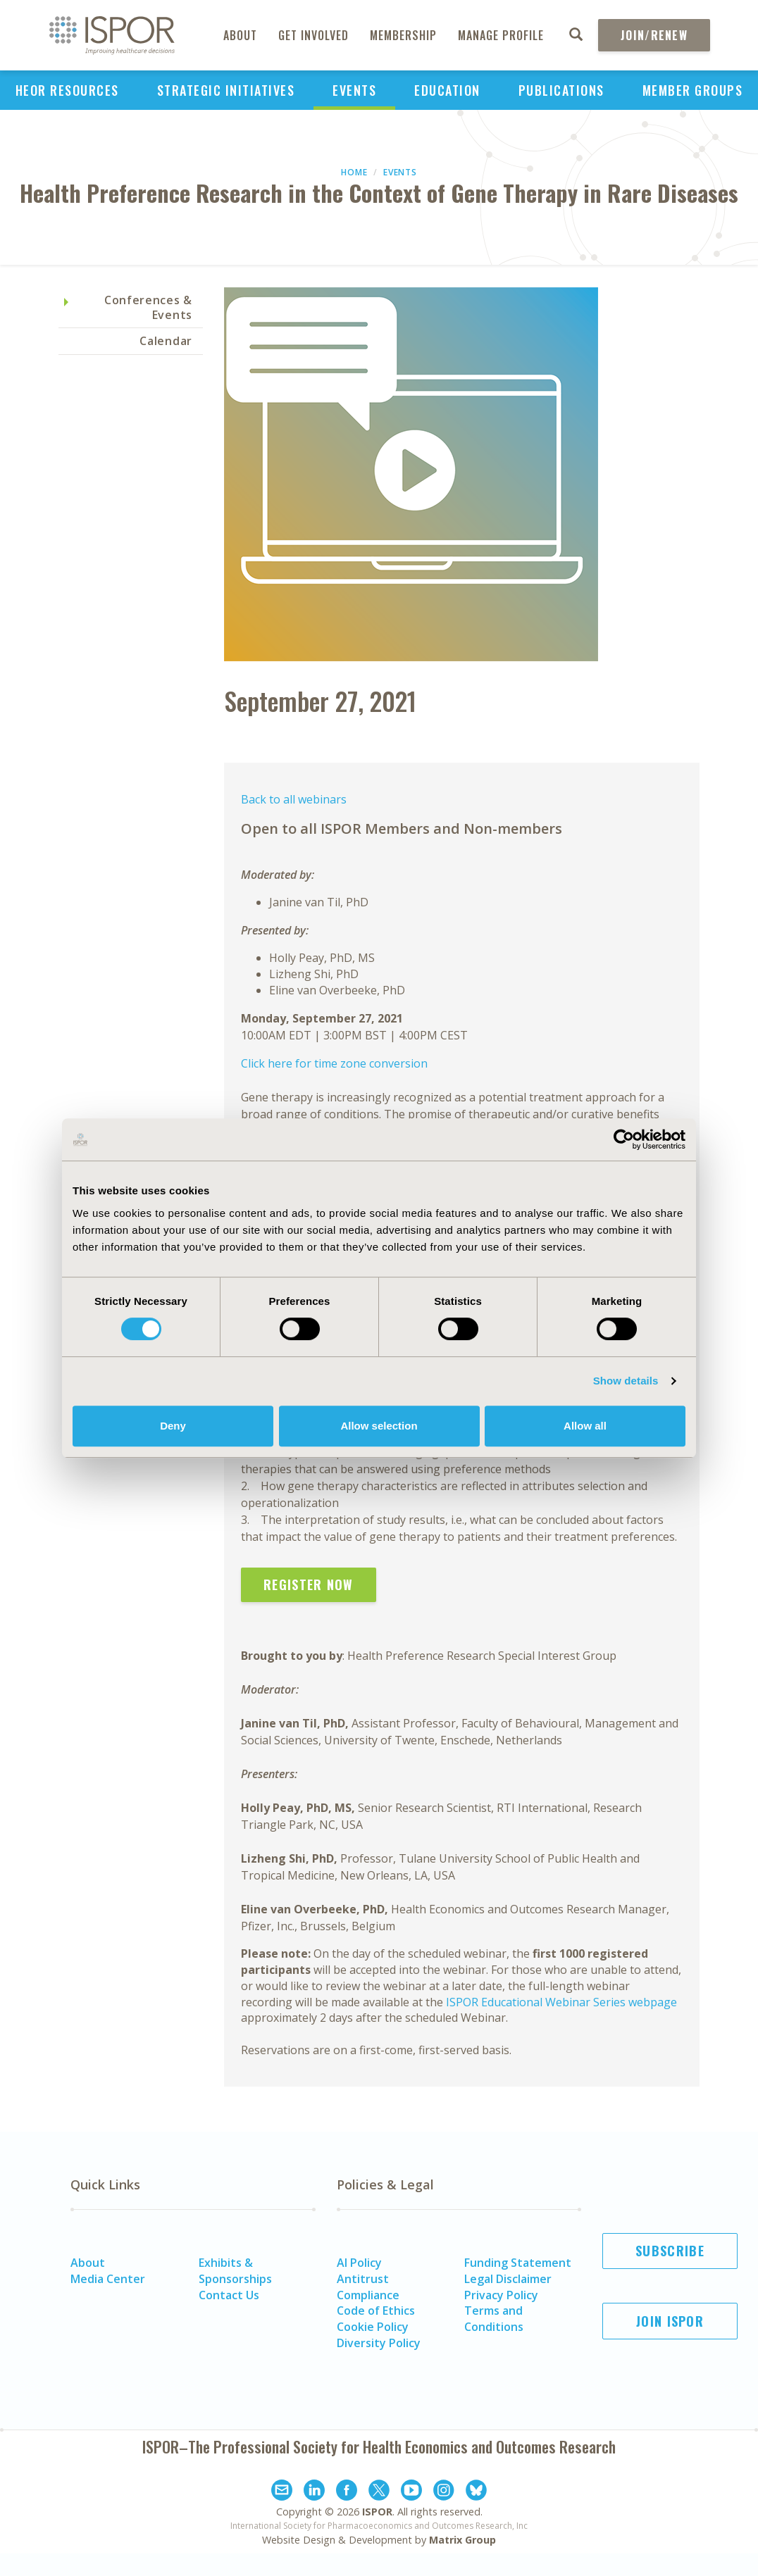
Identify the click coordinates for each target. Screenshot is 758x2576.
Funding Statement (517, 2262)
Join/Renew (654, 35)
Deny (173, 1426)
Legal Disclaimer (508, 2279)
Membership (403, 35)
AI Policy (359, 2262)
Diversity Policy (379, 2343)
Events (354, 90)
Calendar (165, 341)
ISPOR (377, 2511)
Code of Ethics (376, 2310)
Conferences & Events (148, 307)
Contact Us (229, 2295)
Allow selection (378, 1426)
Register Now (308, 1584)
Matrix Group (462, 2539)
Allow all (585, 1426)
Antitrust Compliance (368, 2287)
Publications (561, 90)
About (240, 35)
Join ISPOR (670, 2321)
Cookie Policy (373, 2326)
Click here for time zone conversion (334, 1063)
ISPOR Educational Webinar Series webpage (561, 2002)
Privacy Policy (501, 2295)
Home (354, 172)
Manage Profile (501, 35)
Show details (626, 1381)
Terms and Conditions (493, 2318)
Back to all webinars (294, 799)
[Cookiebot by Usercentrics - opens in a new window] (623, 1139)
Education (447, 90)
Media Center (107, 2279)
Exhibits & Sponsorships (235, 2271)
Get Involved (313, 35)
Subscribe (669, 2251)
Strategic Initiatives (226, 90)
